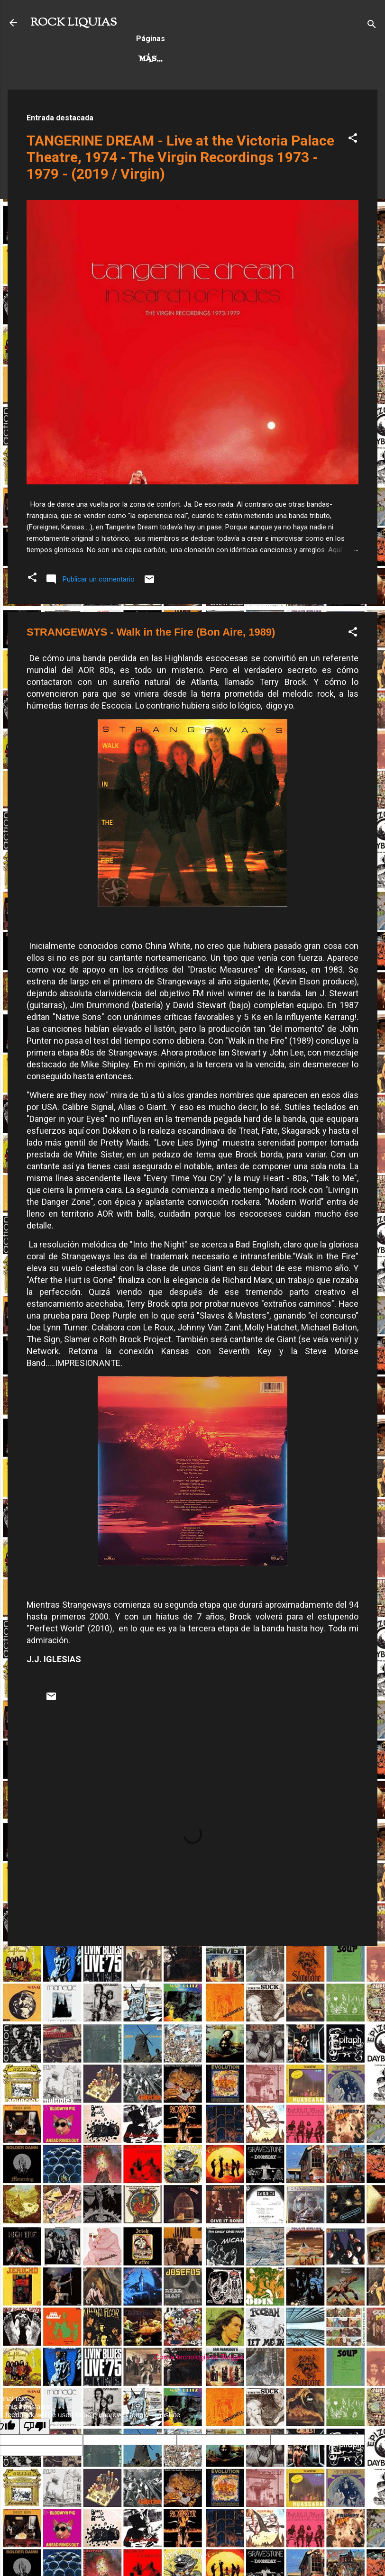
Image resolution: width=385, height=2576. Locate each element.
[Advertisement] (192, 2020)
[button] (352, 139)
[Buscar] (371, 25)
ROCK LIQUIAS (73, 23)
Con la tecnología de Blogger (192, 2357)
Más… (218, 59)
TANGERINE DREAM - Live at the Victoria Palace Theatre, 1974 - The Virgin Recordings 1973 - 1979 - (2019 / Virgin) (180, 157)
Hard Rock (163, 59)
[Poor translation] (34, 2426)
